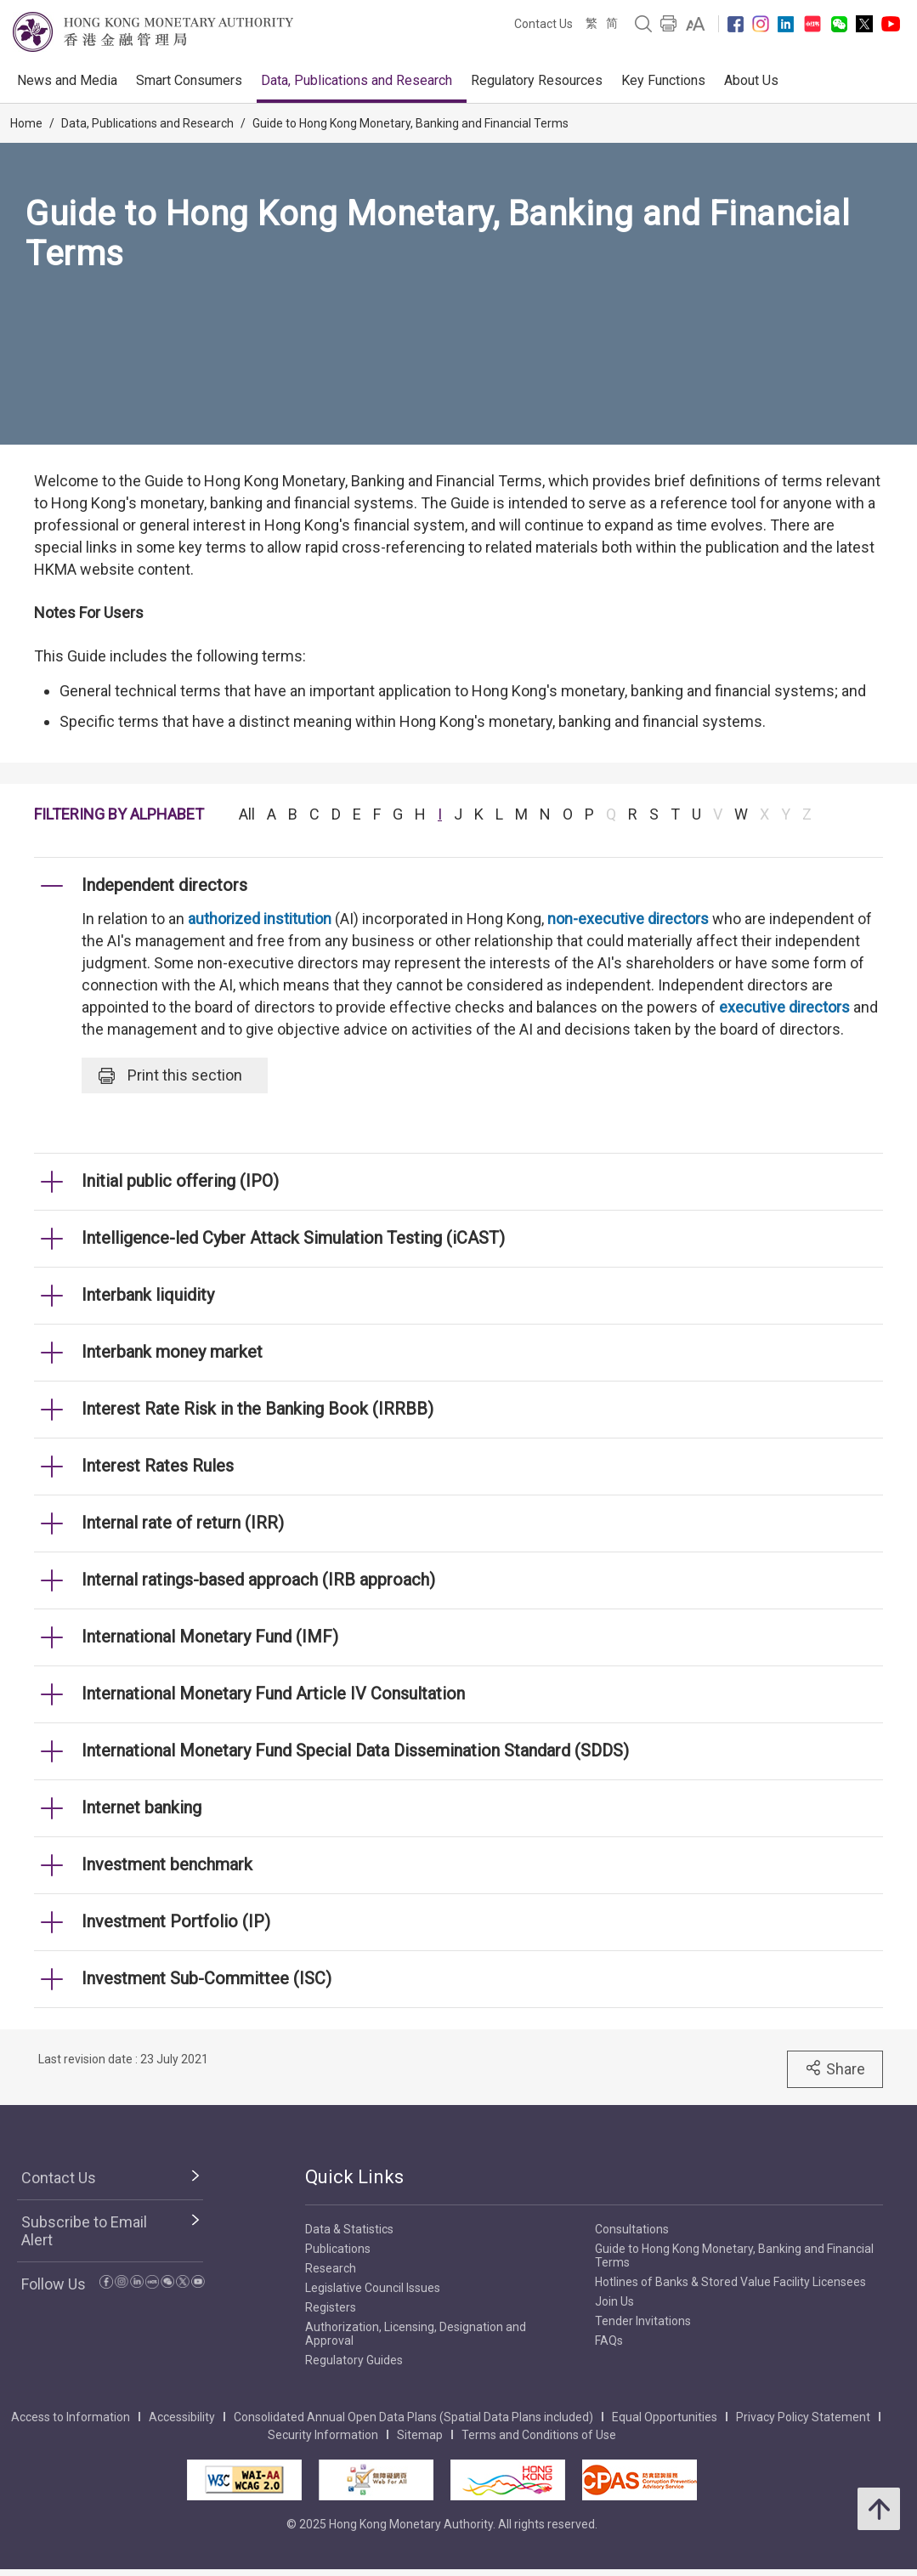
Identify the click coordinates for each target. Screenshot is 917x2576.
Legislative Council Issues (372, 2288)
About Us (751, 80)
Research (330, 2268)
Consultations (632, 2229)
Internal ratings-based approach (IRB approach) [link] (258, 1579)
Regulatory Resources (537, 80)
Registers (330, 2307)
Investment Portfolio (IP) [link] (176, 1921)
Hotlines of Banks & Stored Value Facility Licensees (730, 2282)
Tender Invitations (643, 2321)
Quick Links (354, 2176)
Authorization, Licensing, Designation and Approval (415, 2333)
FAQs (609, 2340)
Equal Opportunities (664, 2417)
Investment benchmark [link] (167, 1864)
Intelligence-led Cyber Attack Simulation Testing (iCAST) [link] (293, 1238)
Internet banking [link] (141, 1807)
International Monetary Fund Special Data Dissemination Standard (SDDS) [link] (355, 1750)
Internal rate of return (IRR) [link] (183, 1522)
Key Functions (663, 80)
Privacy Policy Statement (803, 2417)
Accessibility (182, 2417)
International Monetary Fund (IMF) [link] (210, 1636)
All (247, 814)
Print (170, 1075)
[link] (695, 23)
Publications (338, 2248)
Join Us (614, 2301)
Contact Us (543, 24)
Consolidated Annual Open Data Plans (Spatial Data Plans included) (413, 2417)
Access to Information (70, 2417)
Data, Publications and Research (356, 80)
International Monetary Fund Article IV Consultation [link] (273, 1693)
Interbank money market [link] (172, 1352)
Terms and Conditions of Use (538, 2435)
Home (26, 123)
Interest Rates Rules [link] (158, 1465)
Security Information (323, 2435)
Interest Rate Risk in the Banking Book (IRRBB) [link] (257, 1409)
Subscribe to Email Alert (84, 2231)
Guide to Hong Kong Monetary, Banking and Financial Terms (410, 123)
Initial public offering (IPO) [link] (180, 1181)
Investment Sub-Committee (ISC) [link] (206, 1978)
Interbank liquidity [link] (148, 1295)
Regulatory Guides (354, 2360)
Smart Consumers (189, 80)
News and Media (67, 80)
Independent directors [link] (164, 885)
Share (835, 2068)
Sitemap (420, 2435)
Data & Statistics (349, 2229)
